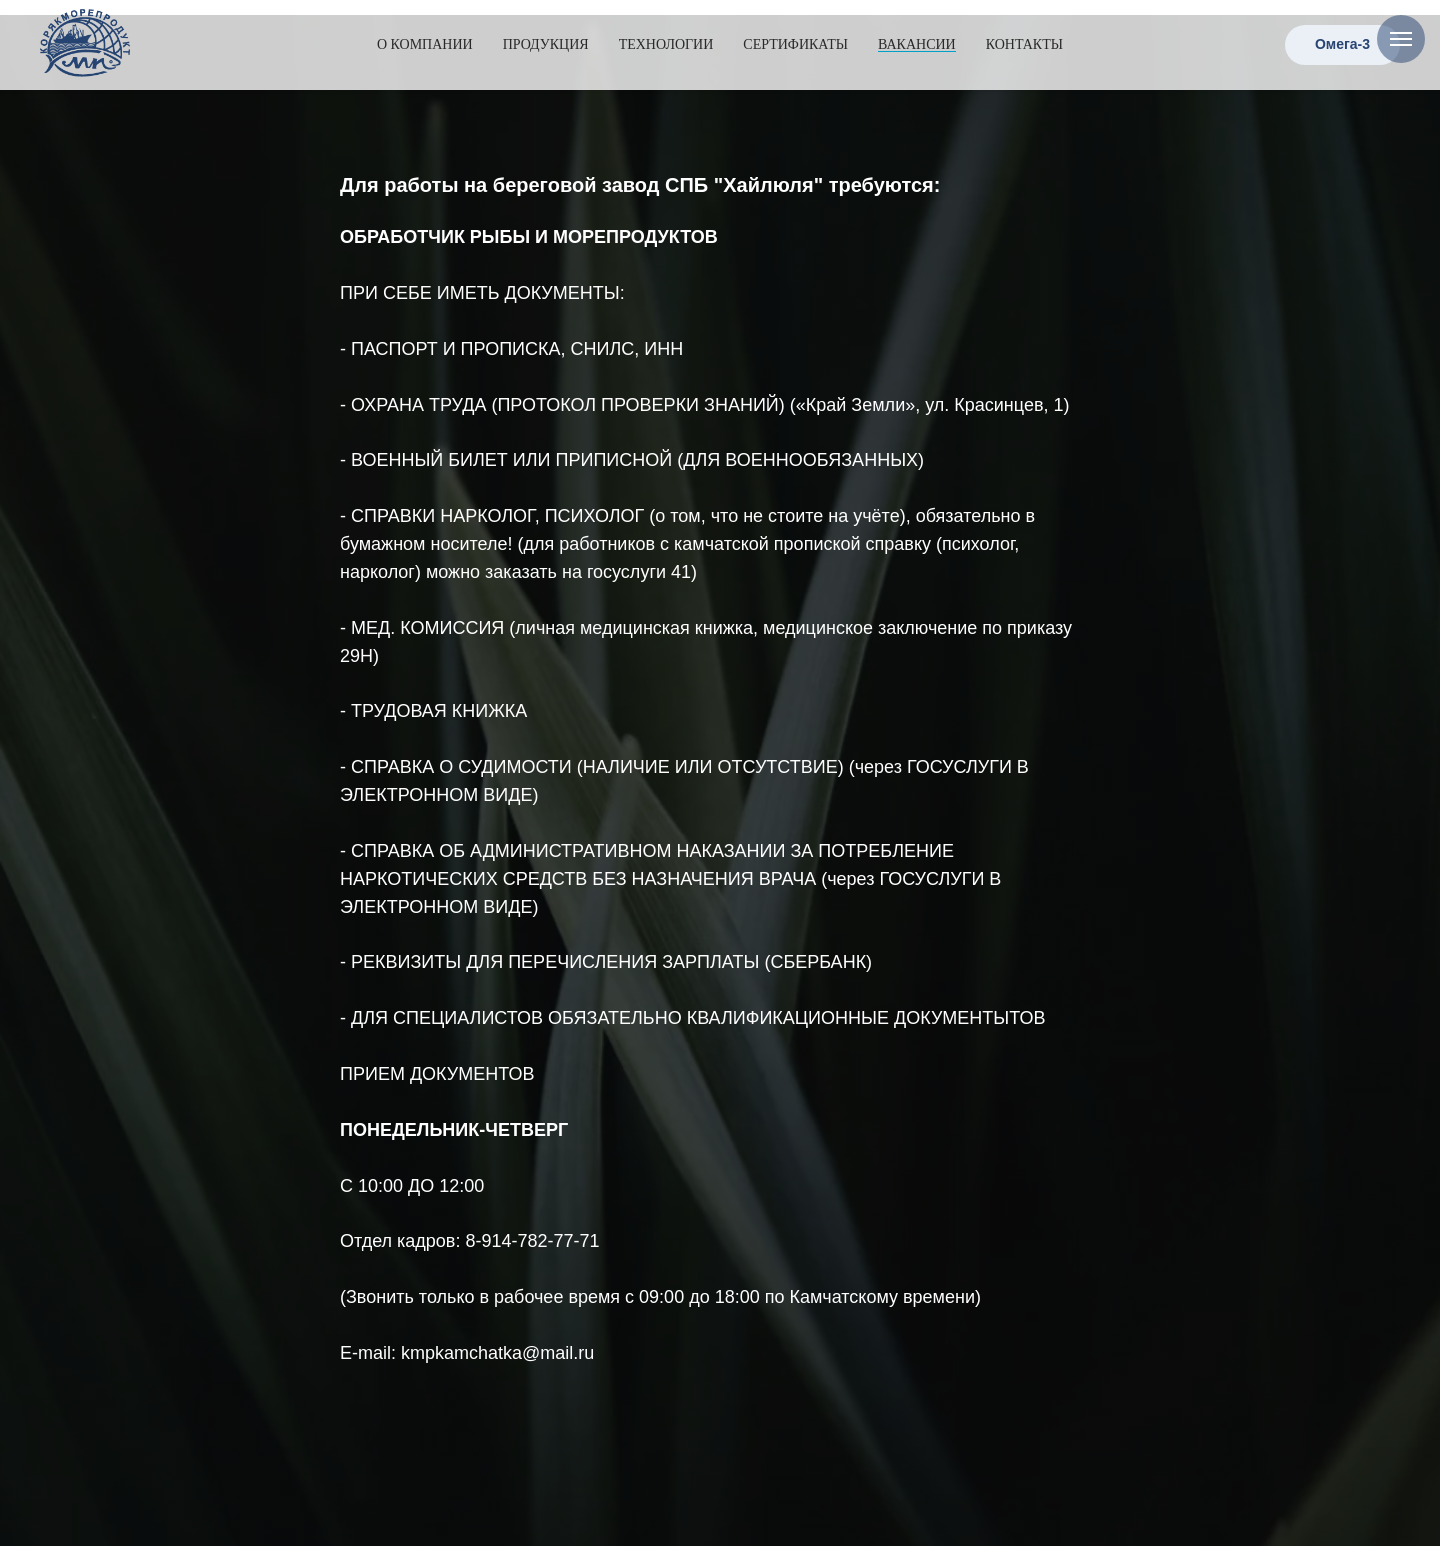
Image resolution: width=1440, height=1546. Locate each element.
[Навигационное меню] (1401, 39)
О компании (425, 44)
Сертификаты (795, 44)
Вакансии (917, 44)
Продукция (546, 44)
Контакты (1024, 44)
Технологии (666, 44)
